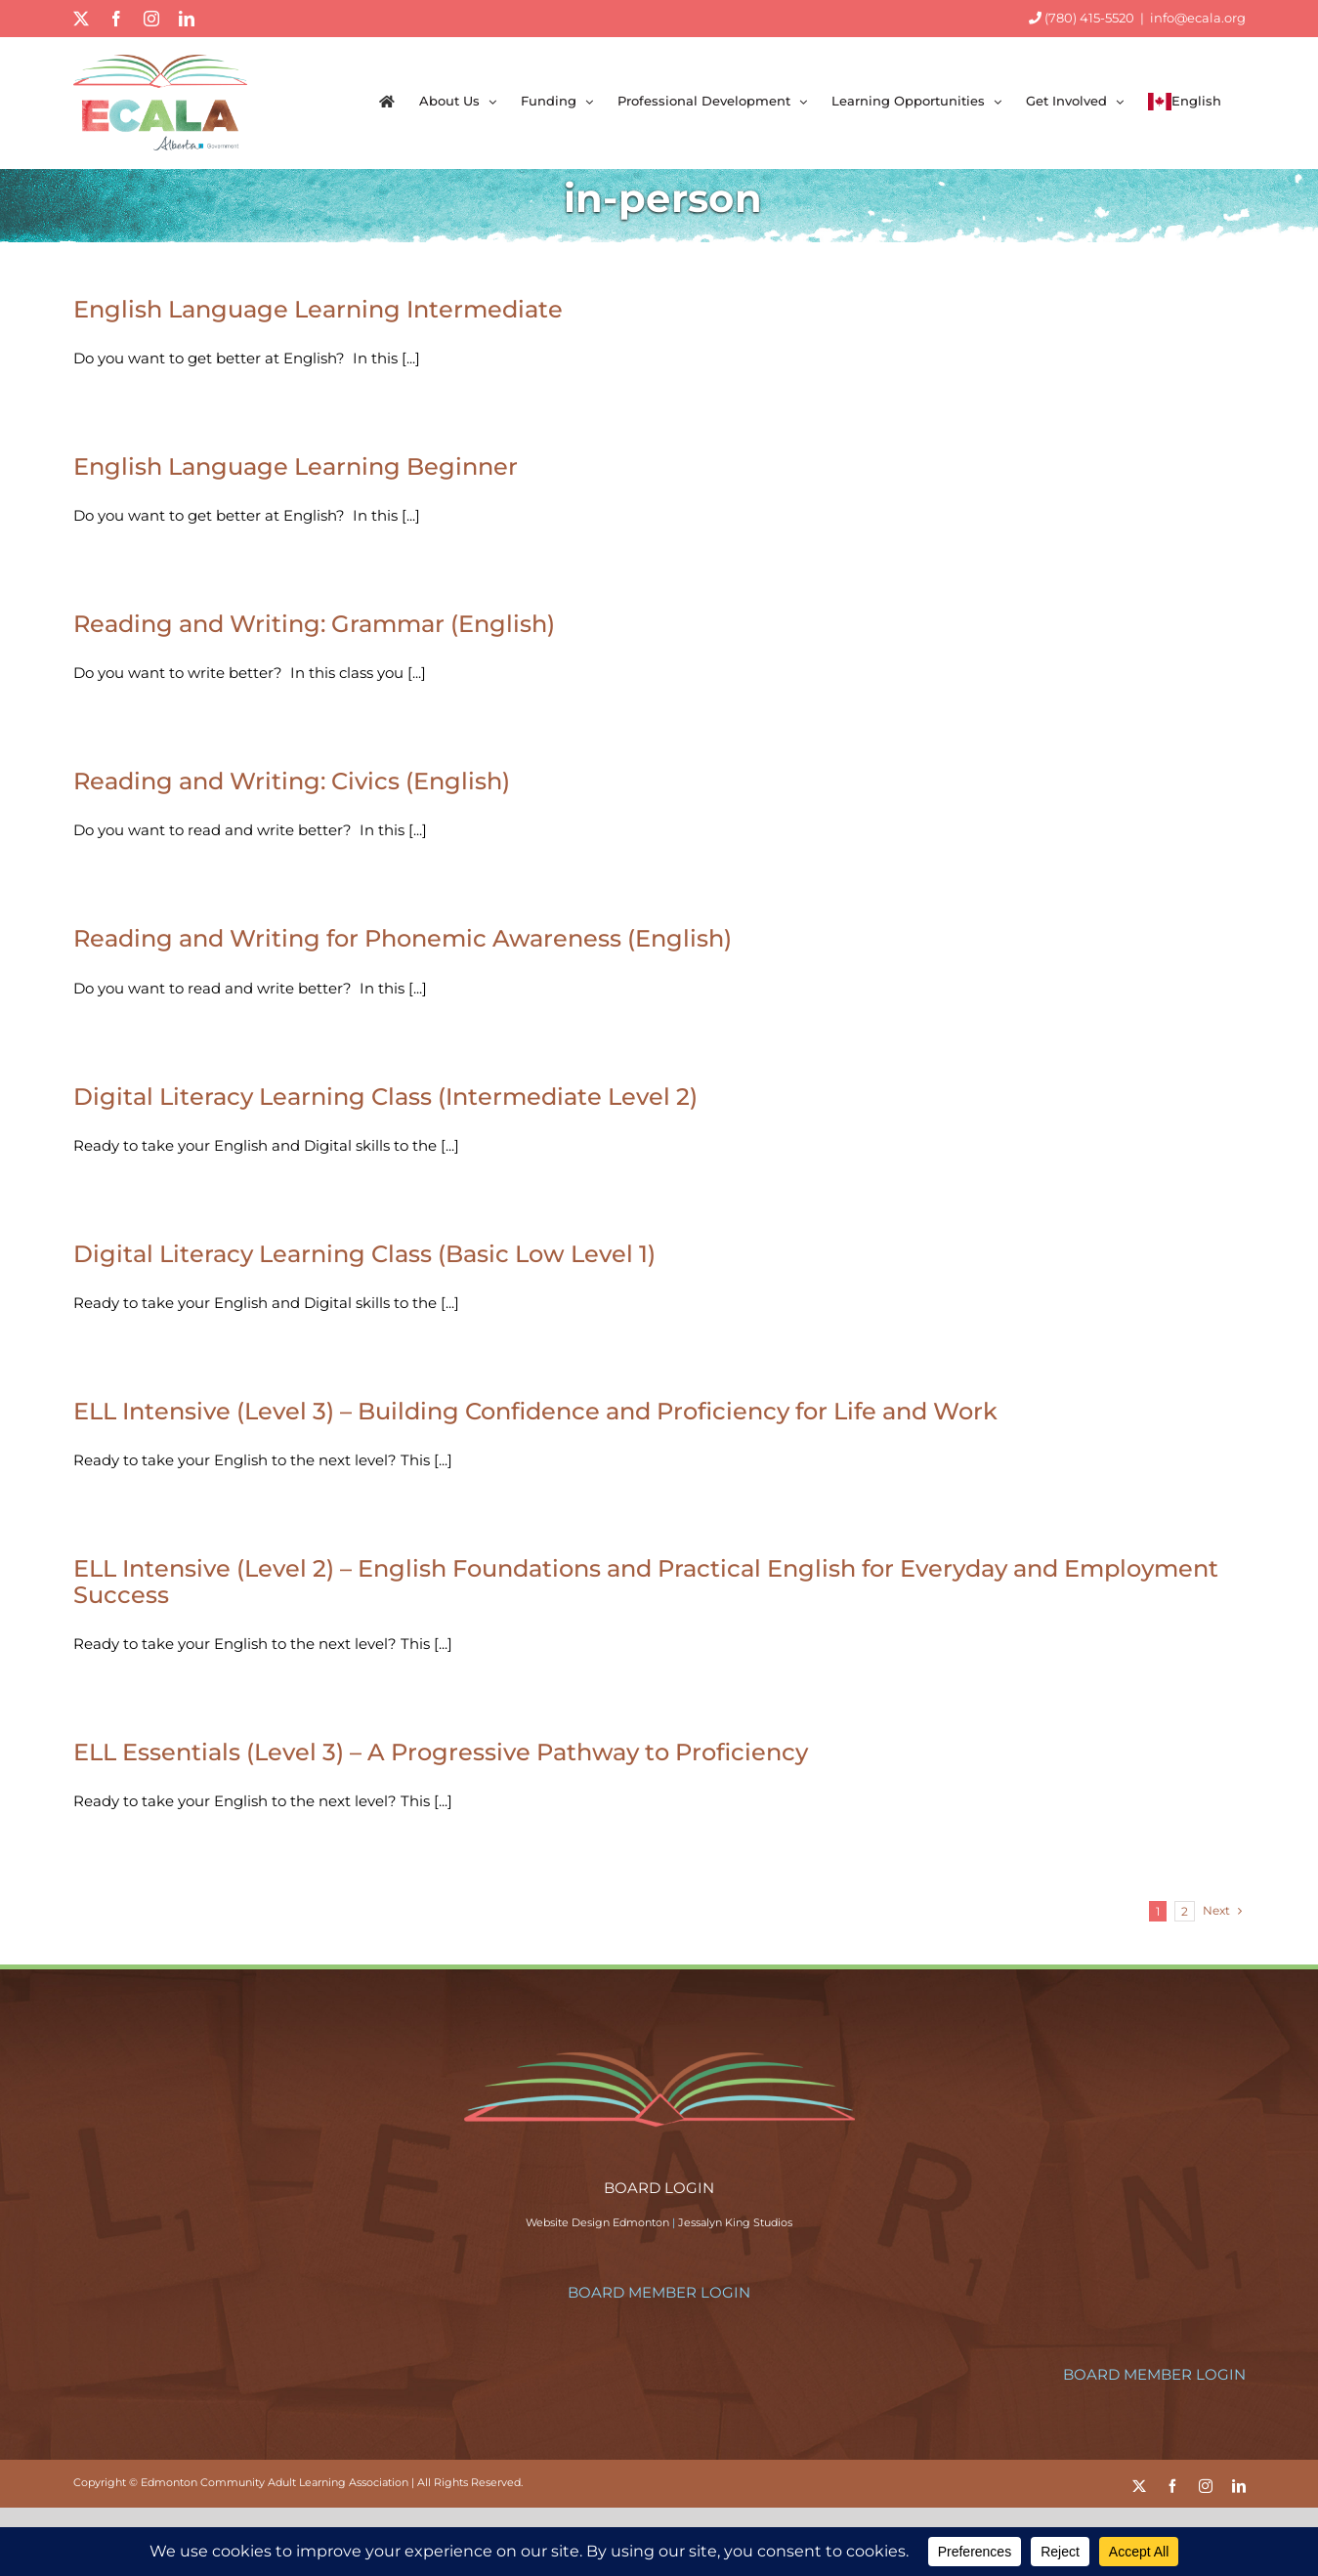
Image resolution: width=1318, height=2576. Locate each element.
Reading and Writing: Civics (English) (291, 781)
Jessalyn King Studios (735, 2222)
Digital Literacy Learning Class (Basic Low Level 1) (364, 1254)
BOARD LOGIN (659, 2187)
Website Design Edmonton (597, 2222)
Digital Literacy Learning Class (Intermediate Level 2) (385, 1096)
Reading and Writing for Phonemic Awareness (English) (402, 938)
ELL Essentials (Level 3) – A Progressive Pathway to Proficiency (440, 1752)
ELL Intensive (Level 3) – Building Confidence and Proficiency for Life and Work (535, 1411)
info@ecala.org (1198, 17)
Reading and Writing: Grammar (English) (314, 624)
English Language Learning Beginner (295, 466)
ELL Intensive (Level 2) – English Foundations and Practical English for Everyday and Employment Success (645, 1581)
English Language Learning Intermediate (318, 309)
